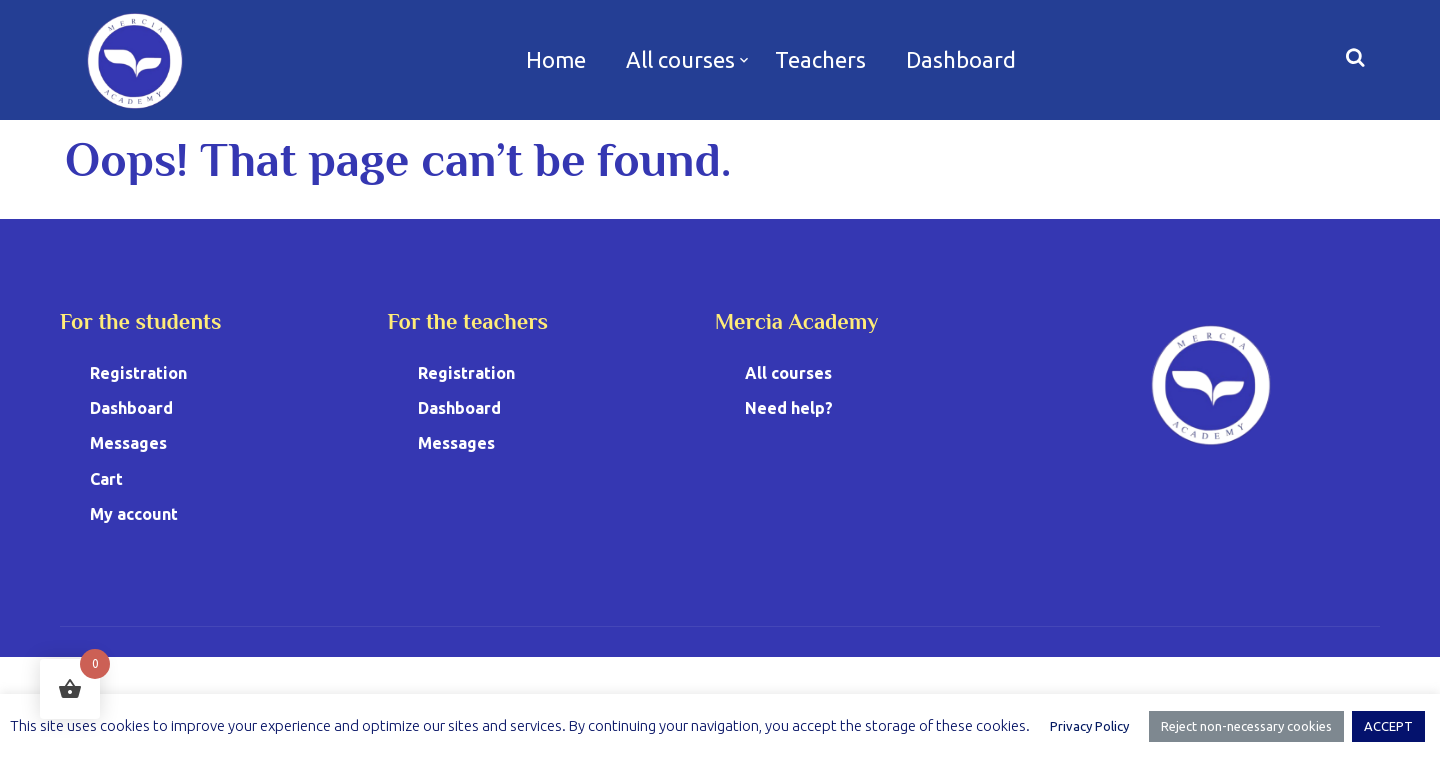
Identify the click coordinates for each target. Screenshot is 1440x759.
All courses (680, 59)
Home (556, 59)
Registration (138, 373)
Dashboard (961, 59)
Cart (106, 479)
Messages (128, 443)
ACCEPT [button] (1388, 726)
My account (134, 514)
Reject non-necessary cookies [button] (1246, 726)
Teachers (820, 59)
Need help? (789, 408)
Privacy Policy (1089, 726)
